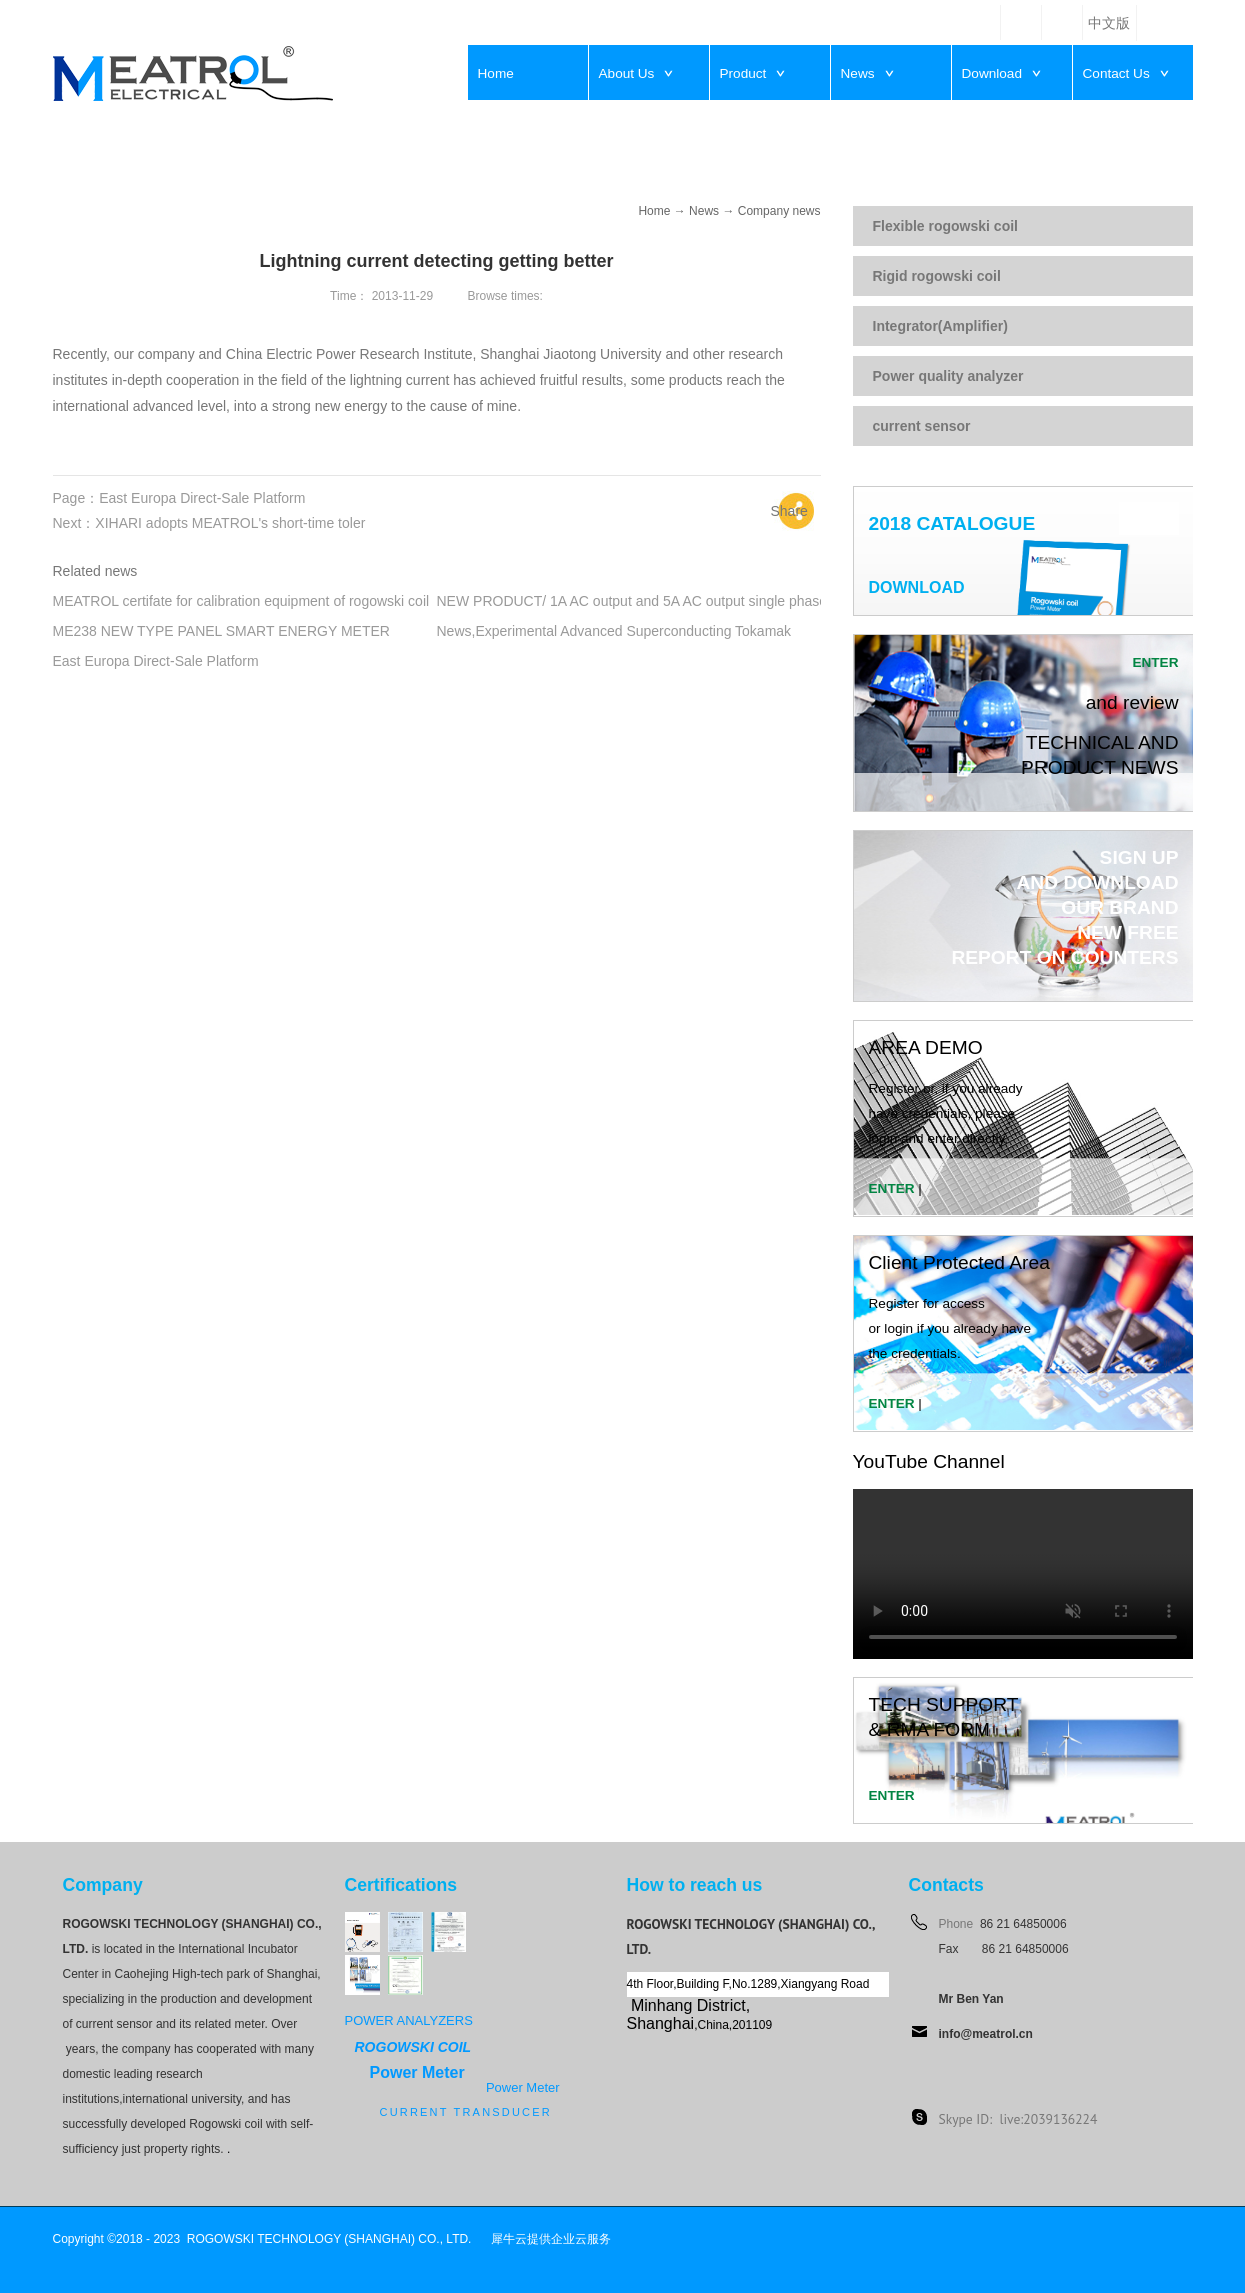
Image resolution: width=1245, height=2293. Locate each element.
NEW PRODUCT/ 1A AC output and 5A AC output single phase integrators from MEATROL (718, 601)
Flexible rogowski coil (945, 226)
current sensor (922, 426)
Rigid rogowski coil (937, 276)
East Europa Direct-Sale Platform (156, 661)
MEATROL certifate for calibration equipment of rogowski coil (241, 601)
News (704, 211)
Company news (779, 211)
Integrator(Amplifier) (940, 326)
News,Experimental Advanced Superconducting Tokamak (614, 631)
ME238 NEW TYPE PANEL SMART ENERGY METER (221, 631)
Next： (209, 523)
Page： (179, 498)
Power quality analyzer (948, 376)
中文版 (1109, 23)
